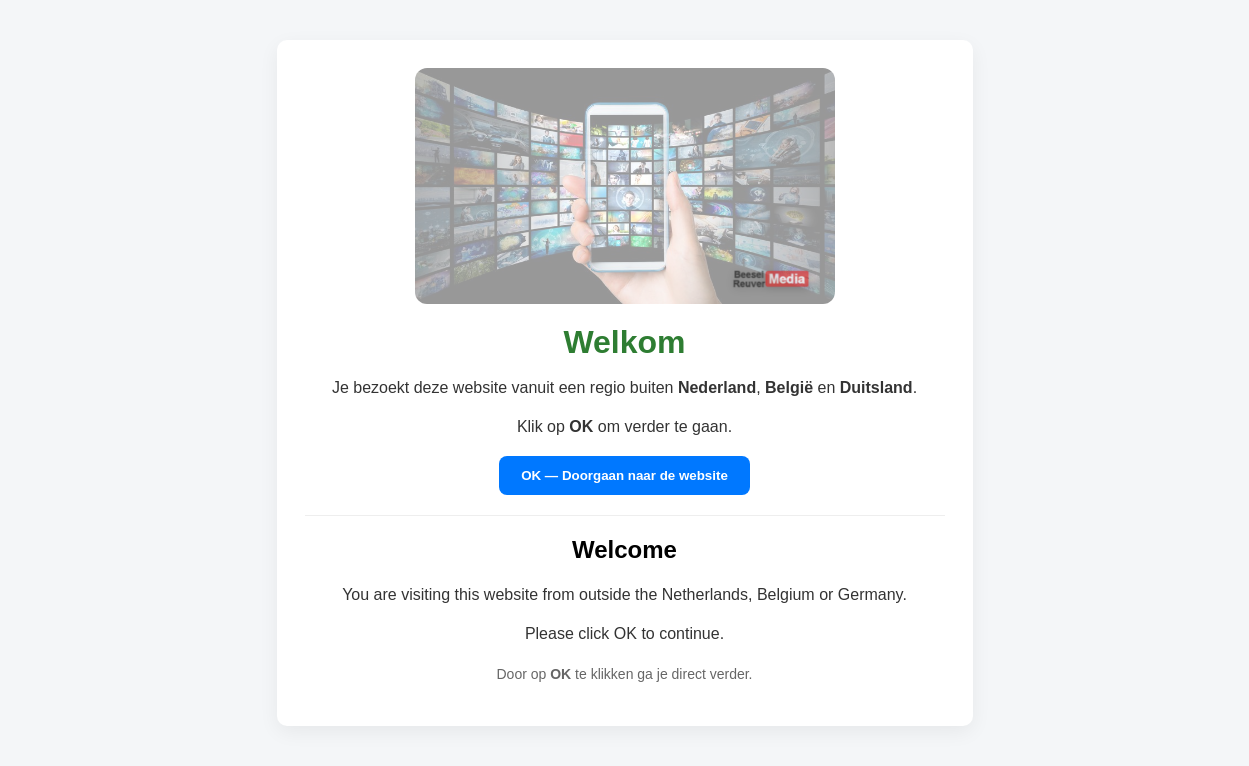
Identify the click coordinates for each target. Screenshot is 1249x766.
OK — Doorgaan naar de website (624, 475)
